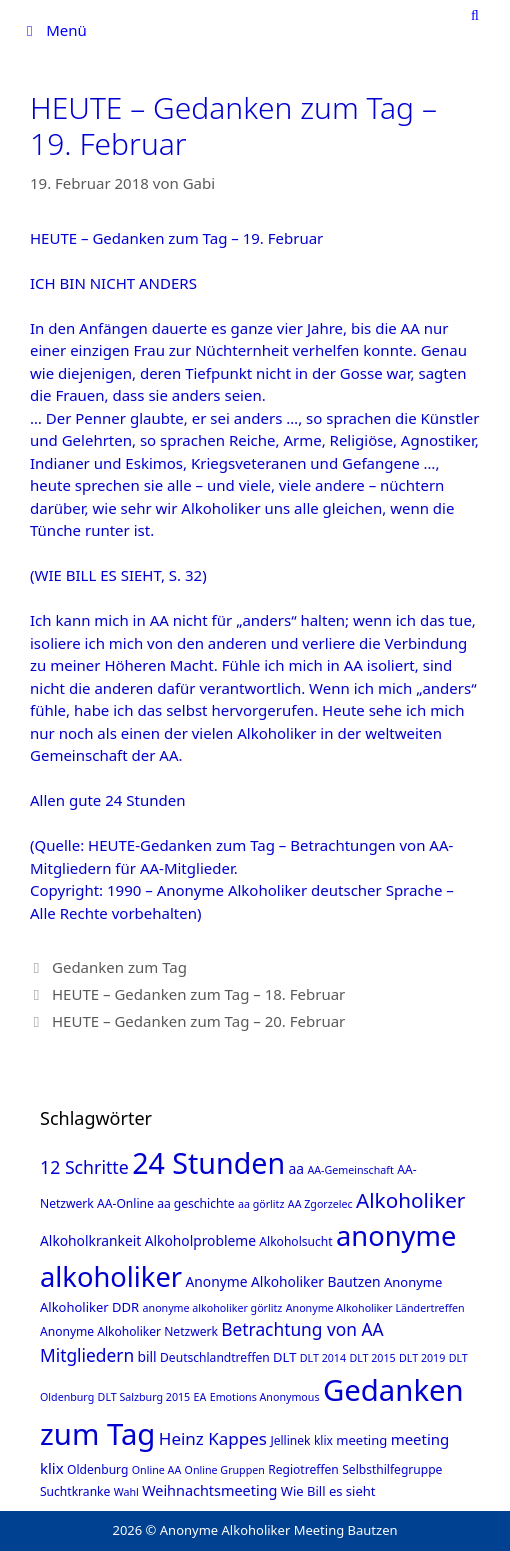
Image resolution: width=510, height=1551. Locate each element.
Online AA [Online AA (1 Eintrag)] (156, 1470)
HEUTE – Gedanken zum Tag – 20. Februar (198, 1021)
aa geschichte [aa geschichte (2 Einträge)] (195, 1203)
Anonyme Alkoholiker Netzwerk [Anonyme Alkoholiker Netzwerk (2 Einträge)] (129, 1331)
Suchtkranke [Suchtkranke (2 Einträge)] (75, 1491)
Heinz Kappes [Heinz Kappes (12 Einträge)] (213, 1438)
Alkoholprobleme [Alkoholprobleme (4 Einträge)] (200, 1240)
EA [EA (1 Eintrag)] (200, 1397)
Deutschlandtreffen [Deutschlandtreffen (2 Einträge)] (215, 1357)
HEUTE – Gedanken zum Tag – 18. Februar (198, 994)
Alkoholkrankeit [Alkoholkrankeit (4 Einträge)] (90, 1240)
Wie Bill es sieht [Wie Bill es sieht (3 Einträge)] (328, 1491)
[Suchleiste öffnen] (475, 15)
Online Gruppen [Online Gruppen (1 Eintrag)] (225, 1470)
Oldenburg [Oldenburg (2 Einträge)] (97, 1469)
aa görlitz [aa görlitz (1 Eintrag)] (261, 1204)
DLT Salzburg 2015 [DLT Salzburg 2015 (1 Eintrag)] (144, 1397)
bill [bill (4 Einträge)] (147, 1356)
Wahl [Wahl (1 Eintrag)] (126, 1492)
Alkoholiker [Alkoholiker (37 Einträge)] (410, 1200)
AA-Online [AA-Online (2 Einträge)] (125, 1203)
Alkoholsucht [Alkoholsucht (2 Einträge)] (295, 1241)
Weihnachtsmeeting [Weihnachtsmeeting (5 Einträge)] (209, 1490)
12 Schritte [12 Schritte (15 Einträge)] (84, 1167)
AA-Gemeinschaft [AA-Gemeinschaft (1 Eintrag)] (350, 1170)
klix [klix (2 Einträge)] (323, 1440)
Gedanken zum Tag (119, 967)
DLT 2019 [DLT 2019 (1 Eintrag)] (422, 1358)
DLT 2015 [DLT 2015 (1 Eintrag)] (372, 1358)
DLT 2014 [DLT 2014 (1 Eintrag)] (323, 1358)
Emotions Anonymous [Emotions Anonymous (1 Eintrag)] (265, 1397)
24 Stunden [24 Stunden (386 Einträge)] (208, 1162)
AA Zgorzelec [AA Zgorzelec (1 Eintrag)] (320, 1204)
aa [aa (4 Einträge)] (296, 1168)
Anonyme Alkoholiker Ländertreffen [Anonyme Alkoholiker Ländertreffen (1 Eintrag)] (375, 1308)
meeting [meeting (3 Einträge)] (361, 1440)
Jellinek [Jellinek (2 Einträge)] (290, 1440)
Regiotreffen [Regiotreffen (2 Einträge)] (303, 1469)
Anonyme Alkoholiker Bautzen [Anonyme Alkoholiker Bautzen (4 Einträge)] (282, 1281)
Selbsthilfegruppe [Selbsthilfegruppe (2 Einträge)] (392, 1469)
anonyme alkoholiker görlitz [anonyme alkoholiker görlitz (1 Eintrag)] (213, 1308)
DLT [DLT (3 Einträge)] (284, 1357)
